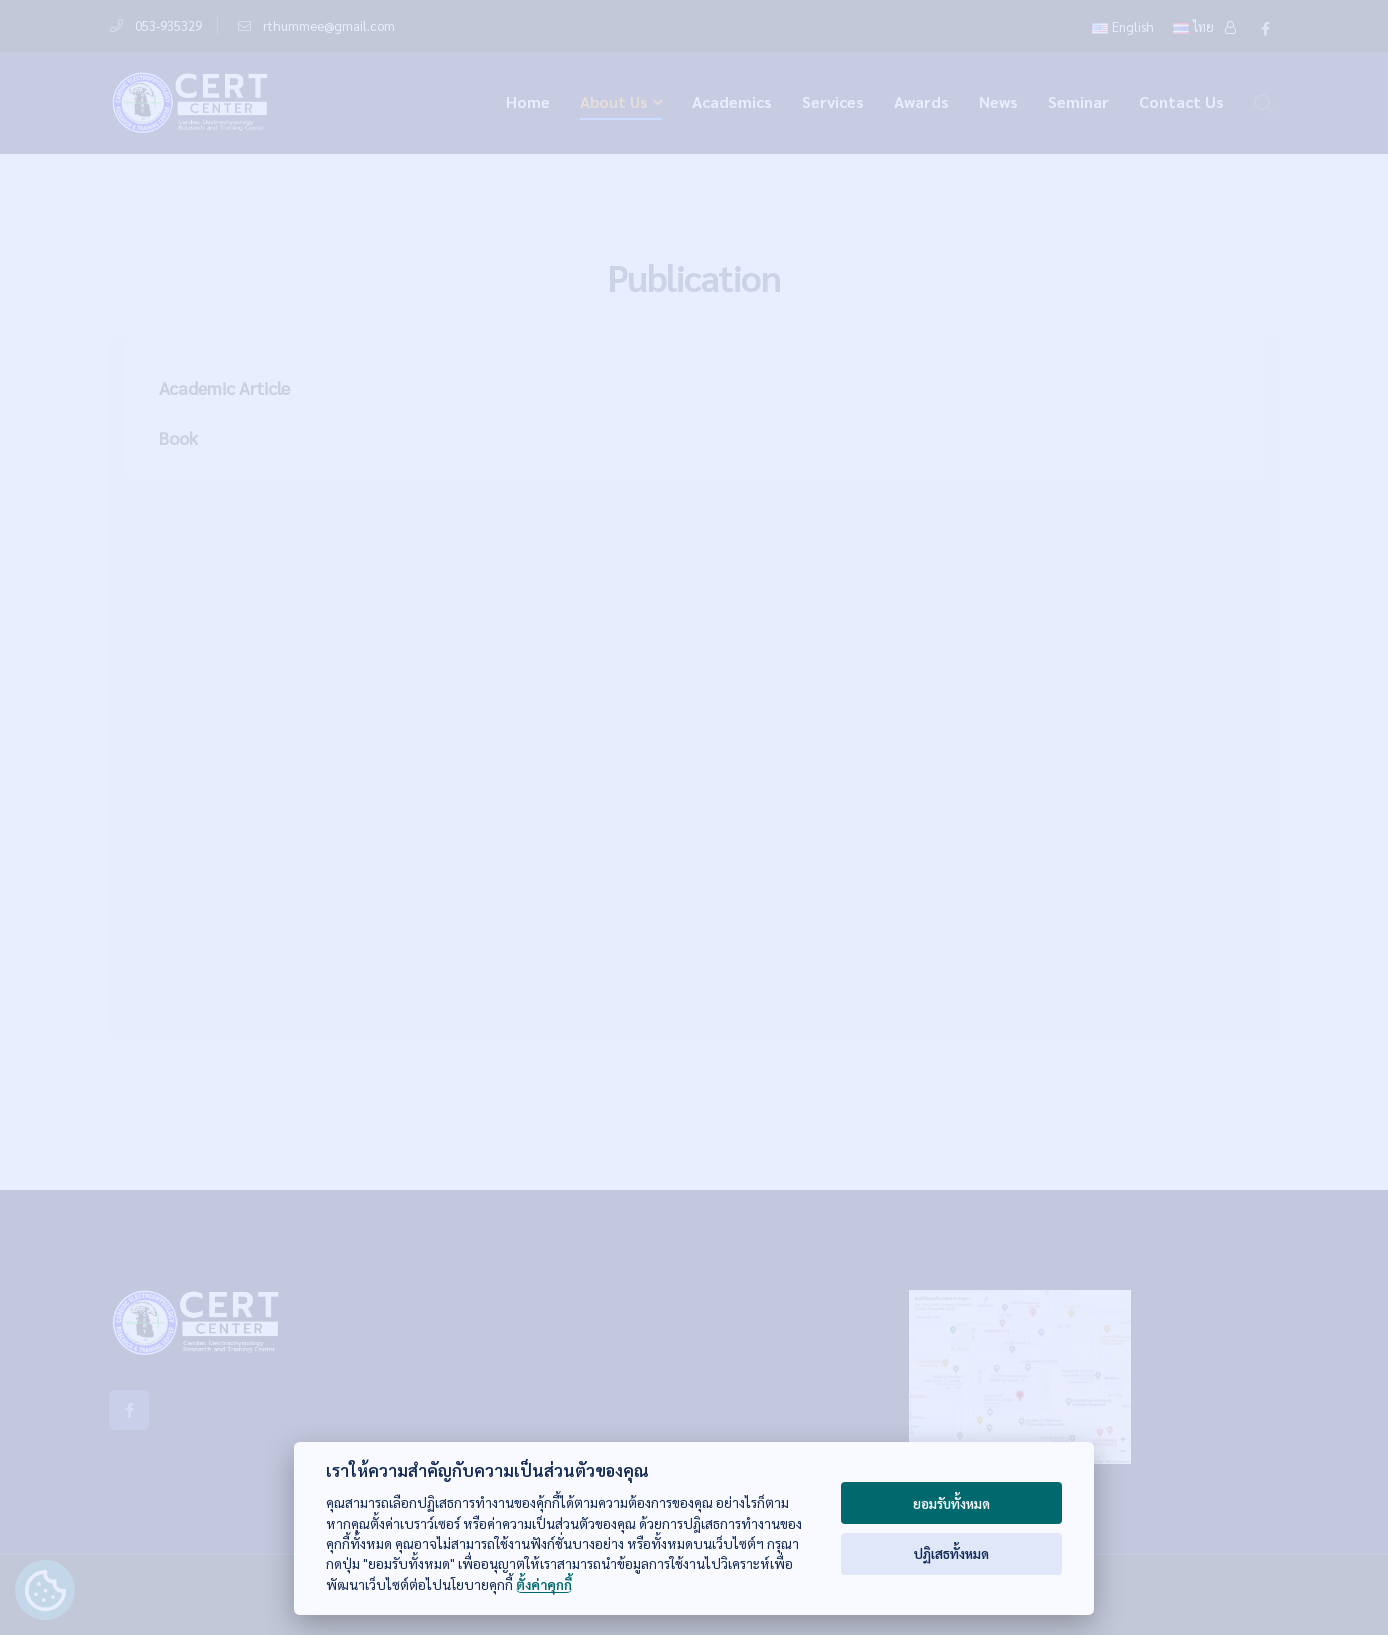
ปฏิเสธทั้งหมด (951, 1553)
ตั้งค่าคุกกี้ (544, 1584)
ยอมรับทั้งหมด (951, 1503)
